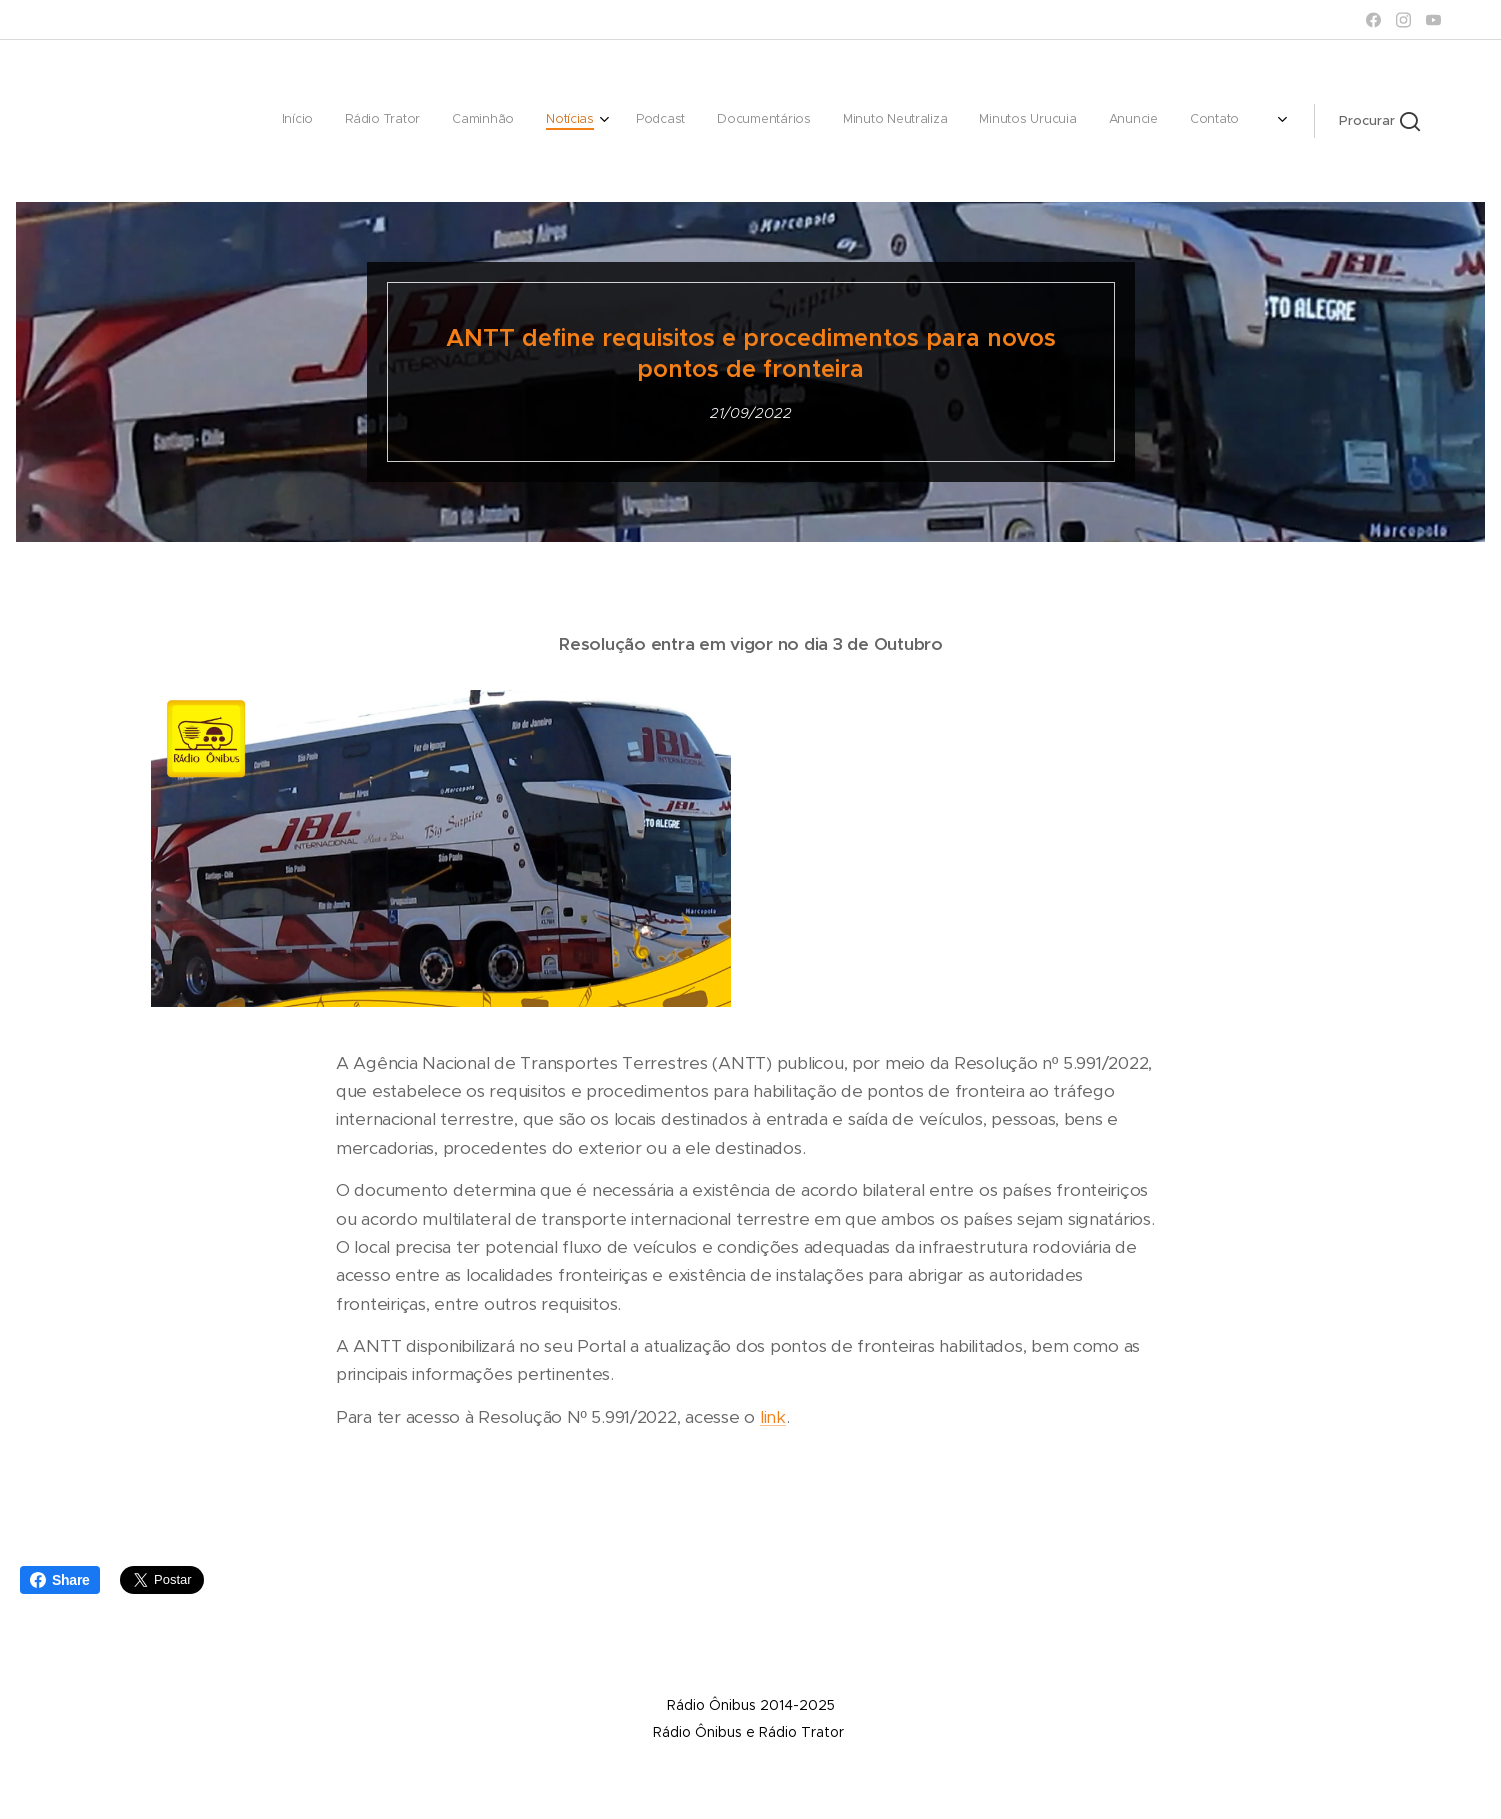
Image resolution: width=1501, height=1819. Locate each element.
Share (60, 1580)
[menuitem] (841, 121)
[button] (1379, 121)
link (772, 1417)
